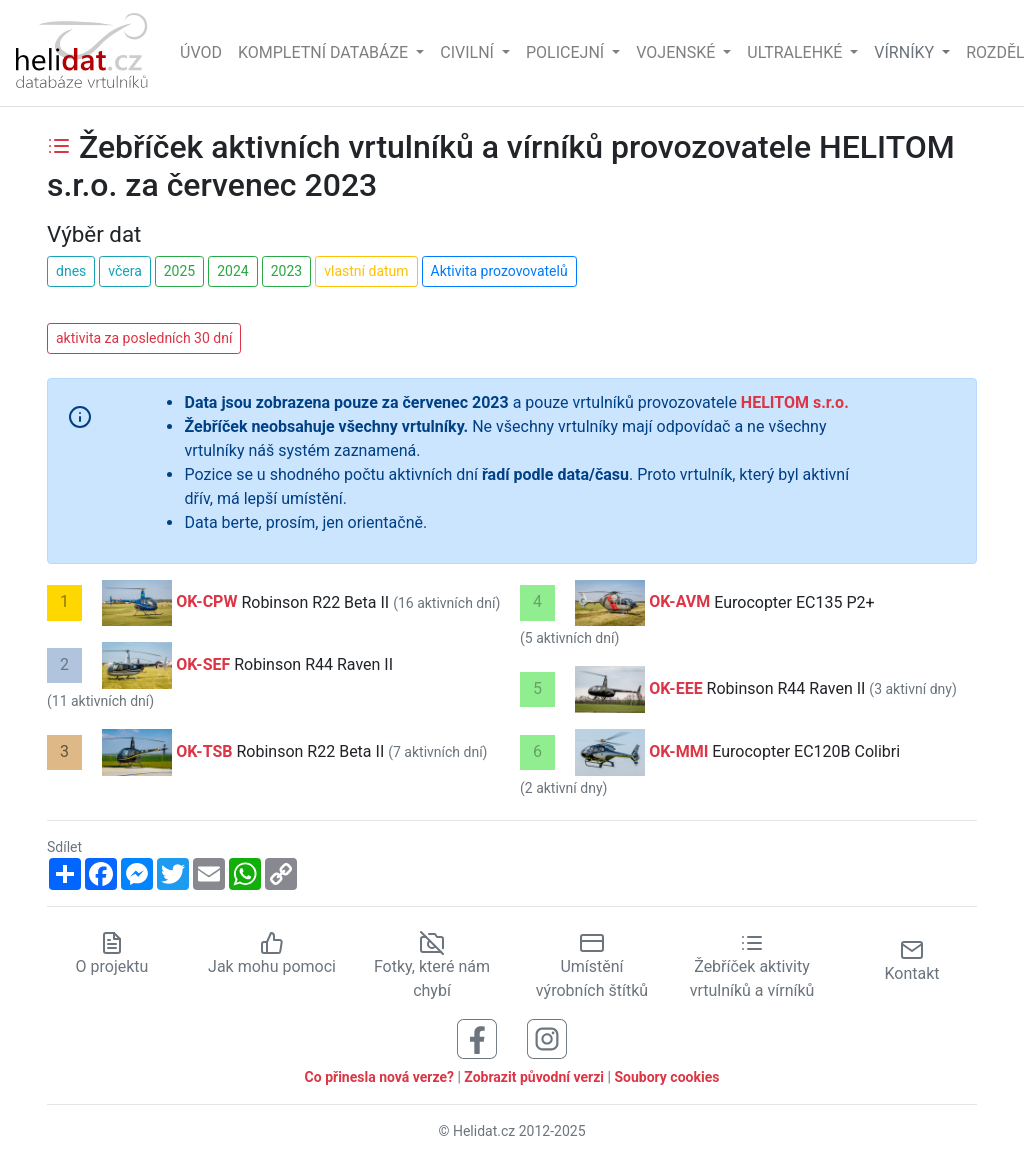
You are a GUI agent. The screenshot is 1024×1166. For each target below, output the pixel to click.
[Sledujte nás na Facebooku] (477, 1038)
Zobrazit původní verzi (534, 1077)
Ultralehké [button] (796, 52)
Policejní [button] (567, 52)
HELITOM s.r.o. (795, 402)
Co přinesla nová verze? (379, 1077)
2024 (232, 271)
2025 (179, 271)
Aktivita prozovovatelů (499, 271)
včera (125, 271)
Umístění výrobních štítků (592, 967)
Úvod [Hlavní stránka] (201, 52)
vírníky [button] (906, 52)
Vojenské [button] (677, 52)
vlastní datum (366, 271)
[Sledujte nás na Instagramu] (547, 1038)
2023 (286, 271)
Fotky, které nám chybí (432, 967)
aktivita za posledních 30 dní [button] (144, 338)
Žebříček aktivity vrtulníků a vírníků (752, 967)
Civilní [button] (469, 52)
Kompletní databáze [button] (325, 52)
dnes (71, 271)
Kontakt (911, 960)
